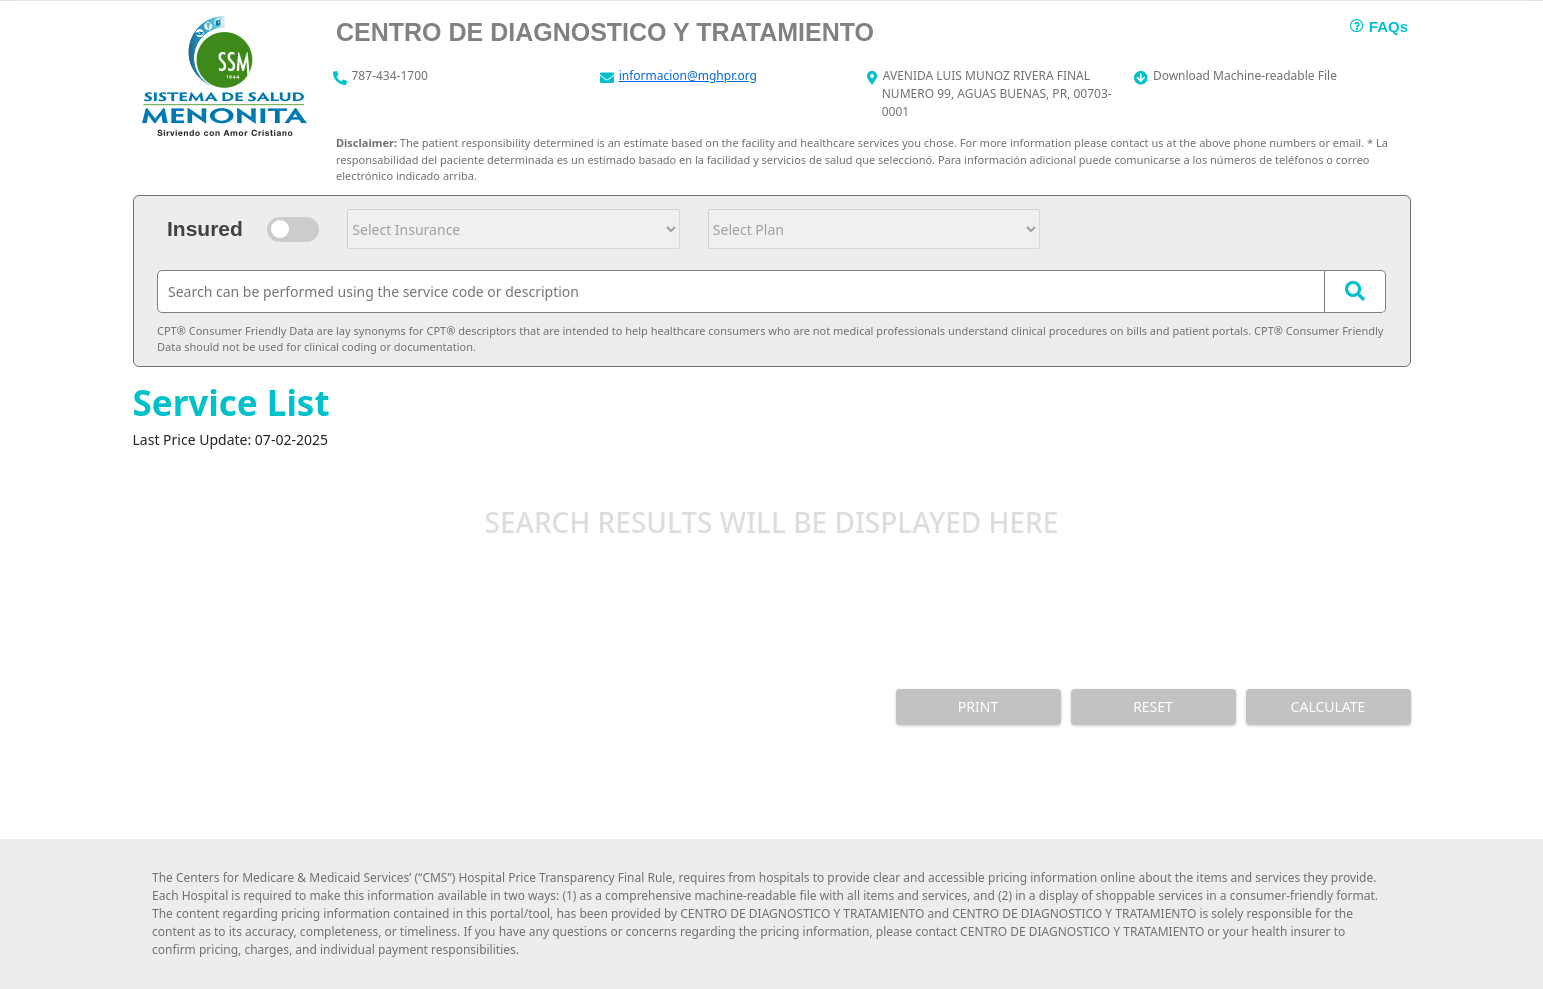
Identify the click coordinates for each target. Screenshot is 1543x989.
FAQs (1388, 26)
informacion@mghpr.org (688, 75)
